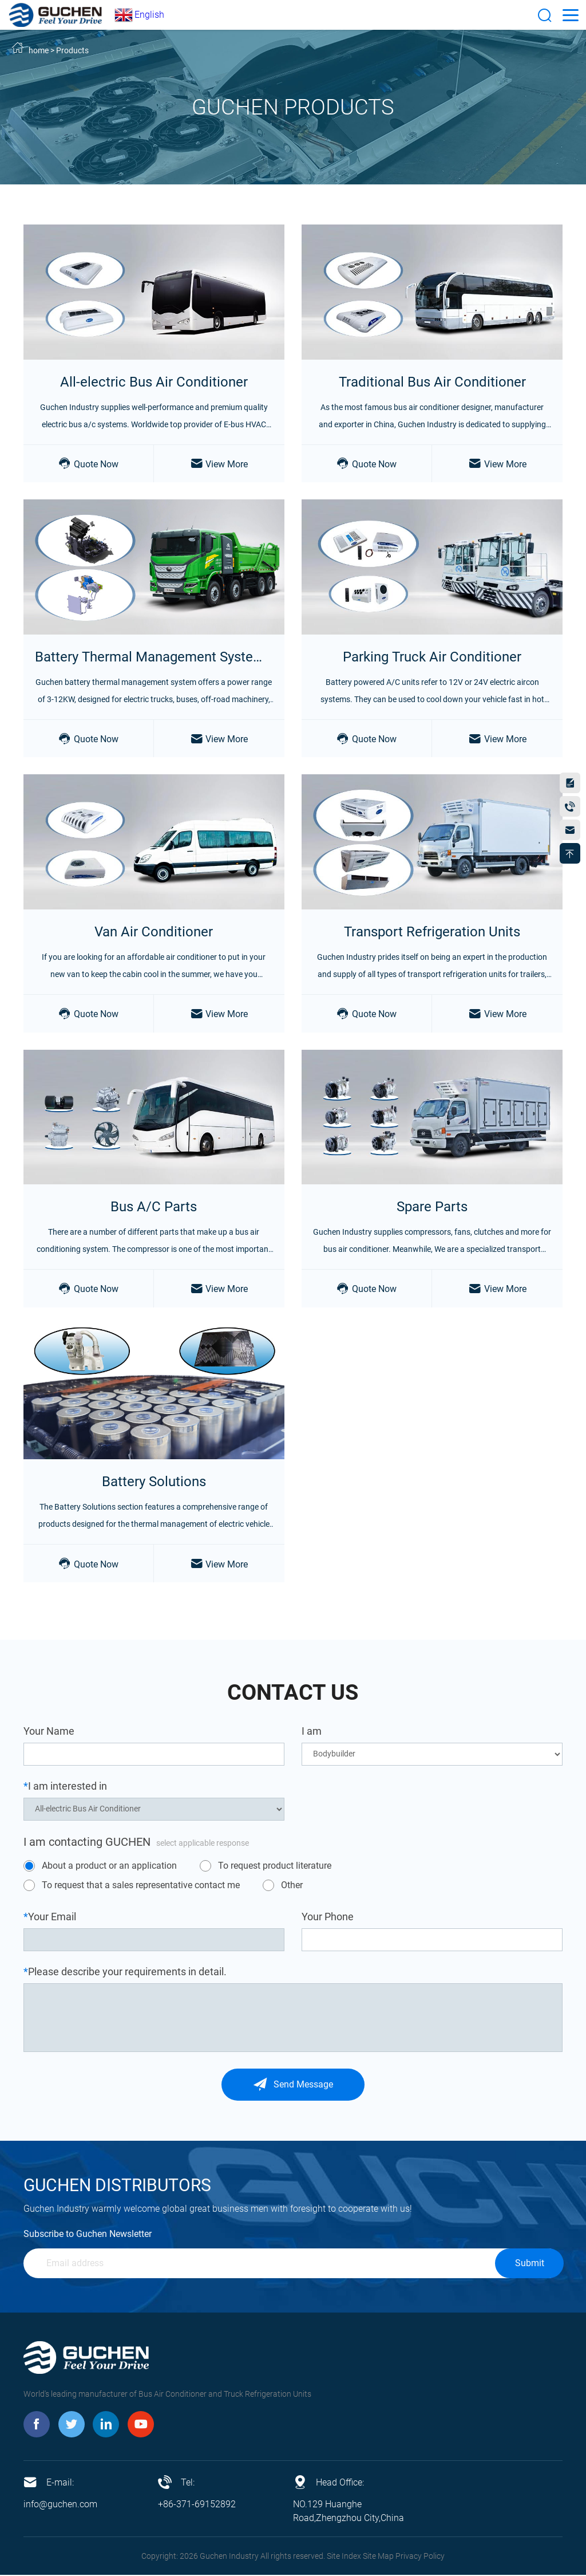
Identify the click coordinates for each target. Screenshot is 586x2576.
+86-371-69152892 (197, 2505)
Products (72, 50)
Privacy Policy (420, 2557)
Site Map (378, 2557)
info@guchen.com (60, 2505)
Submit (529, 2264)
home (39, 50)
